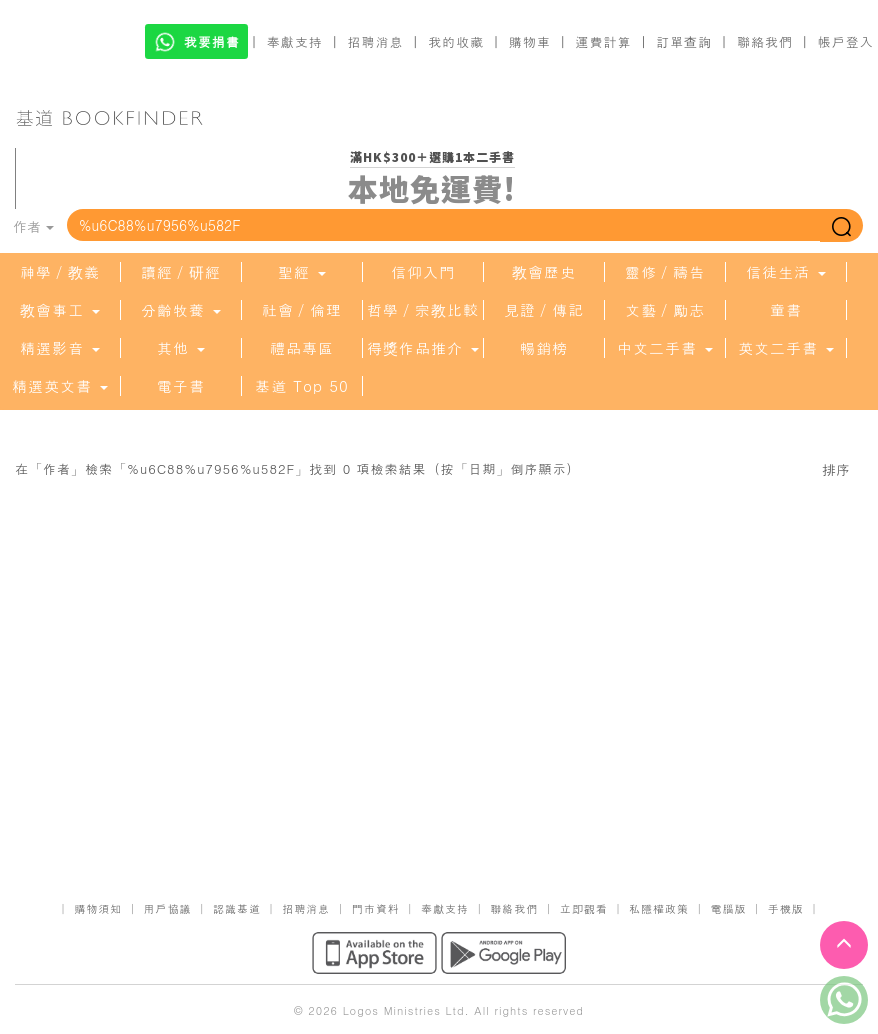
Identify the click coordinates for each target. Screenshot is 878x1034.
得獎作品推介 (423, 348)
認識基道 (237, 908)
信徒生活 (786, 272)
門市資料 (376, 908)
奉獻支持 (295, 41)
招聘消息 (376, 41)
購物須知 (98, 908)
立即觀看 (584, 908)
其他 (181, 348)
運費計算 (604, 41)
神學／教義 (60, 272)
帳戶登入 (846, 41)
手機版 (786, 908)
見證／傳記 (544, 310)
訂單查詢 (684, 41)
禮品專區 (302, 348)
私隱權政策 (659, 908)
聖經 (302, 272)
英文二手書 (786, 348)
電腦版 (728, 908)
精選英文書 (60, 386)
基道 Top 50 (301, 386)
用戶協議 (168, 908)
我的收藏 (456, 41)
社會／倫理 (302, 310)
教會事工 (60, 310)
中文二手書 (665, 348)
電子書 (181, 386)
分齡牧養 (181, 310)
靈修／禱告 (665, 272)
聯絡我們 (765, 41)
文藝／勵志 (665, 310)
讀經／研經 (181, 272)
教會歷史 (544, 272)
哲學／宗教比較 (423, 310)
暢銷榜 (544, 348)
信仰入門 (423, 272)
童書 (786, 310)
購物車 (530, 41)
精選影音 (60, 348)
